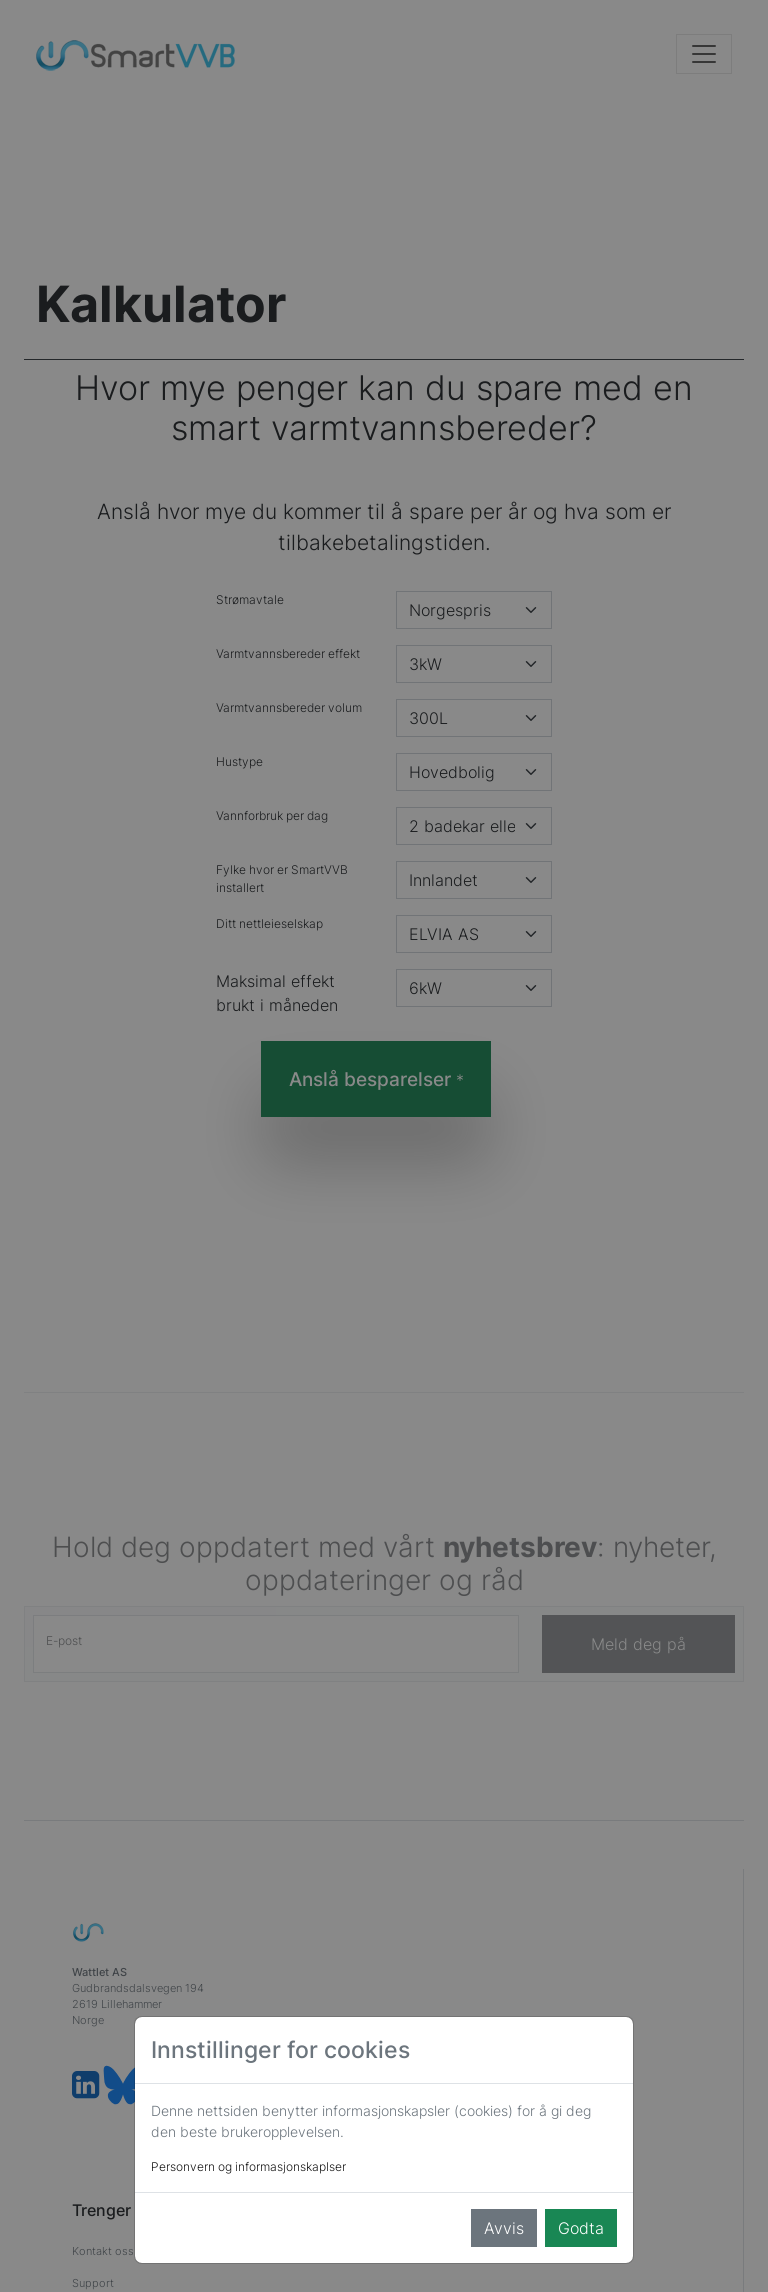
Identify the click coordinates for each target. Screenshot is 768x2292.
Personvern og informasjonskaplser (248, 2166)
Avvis (504, 2228)
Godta (581, 2228)
